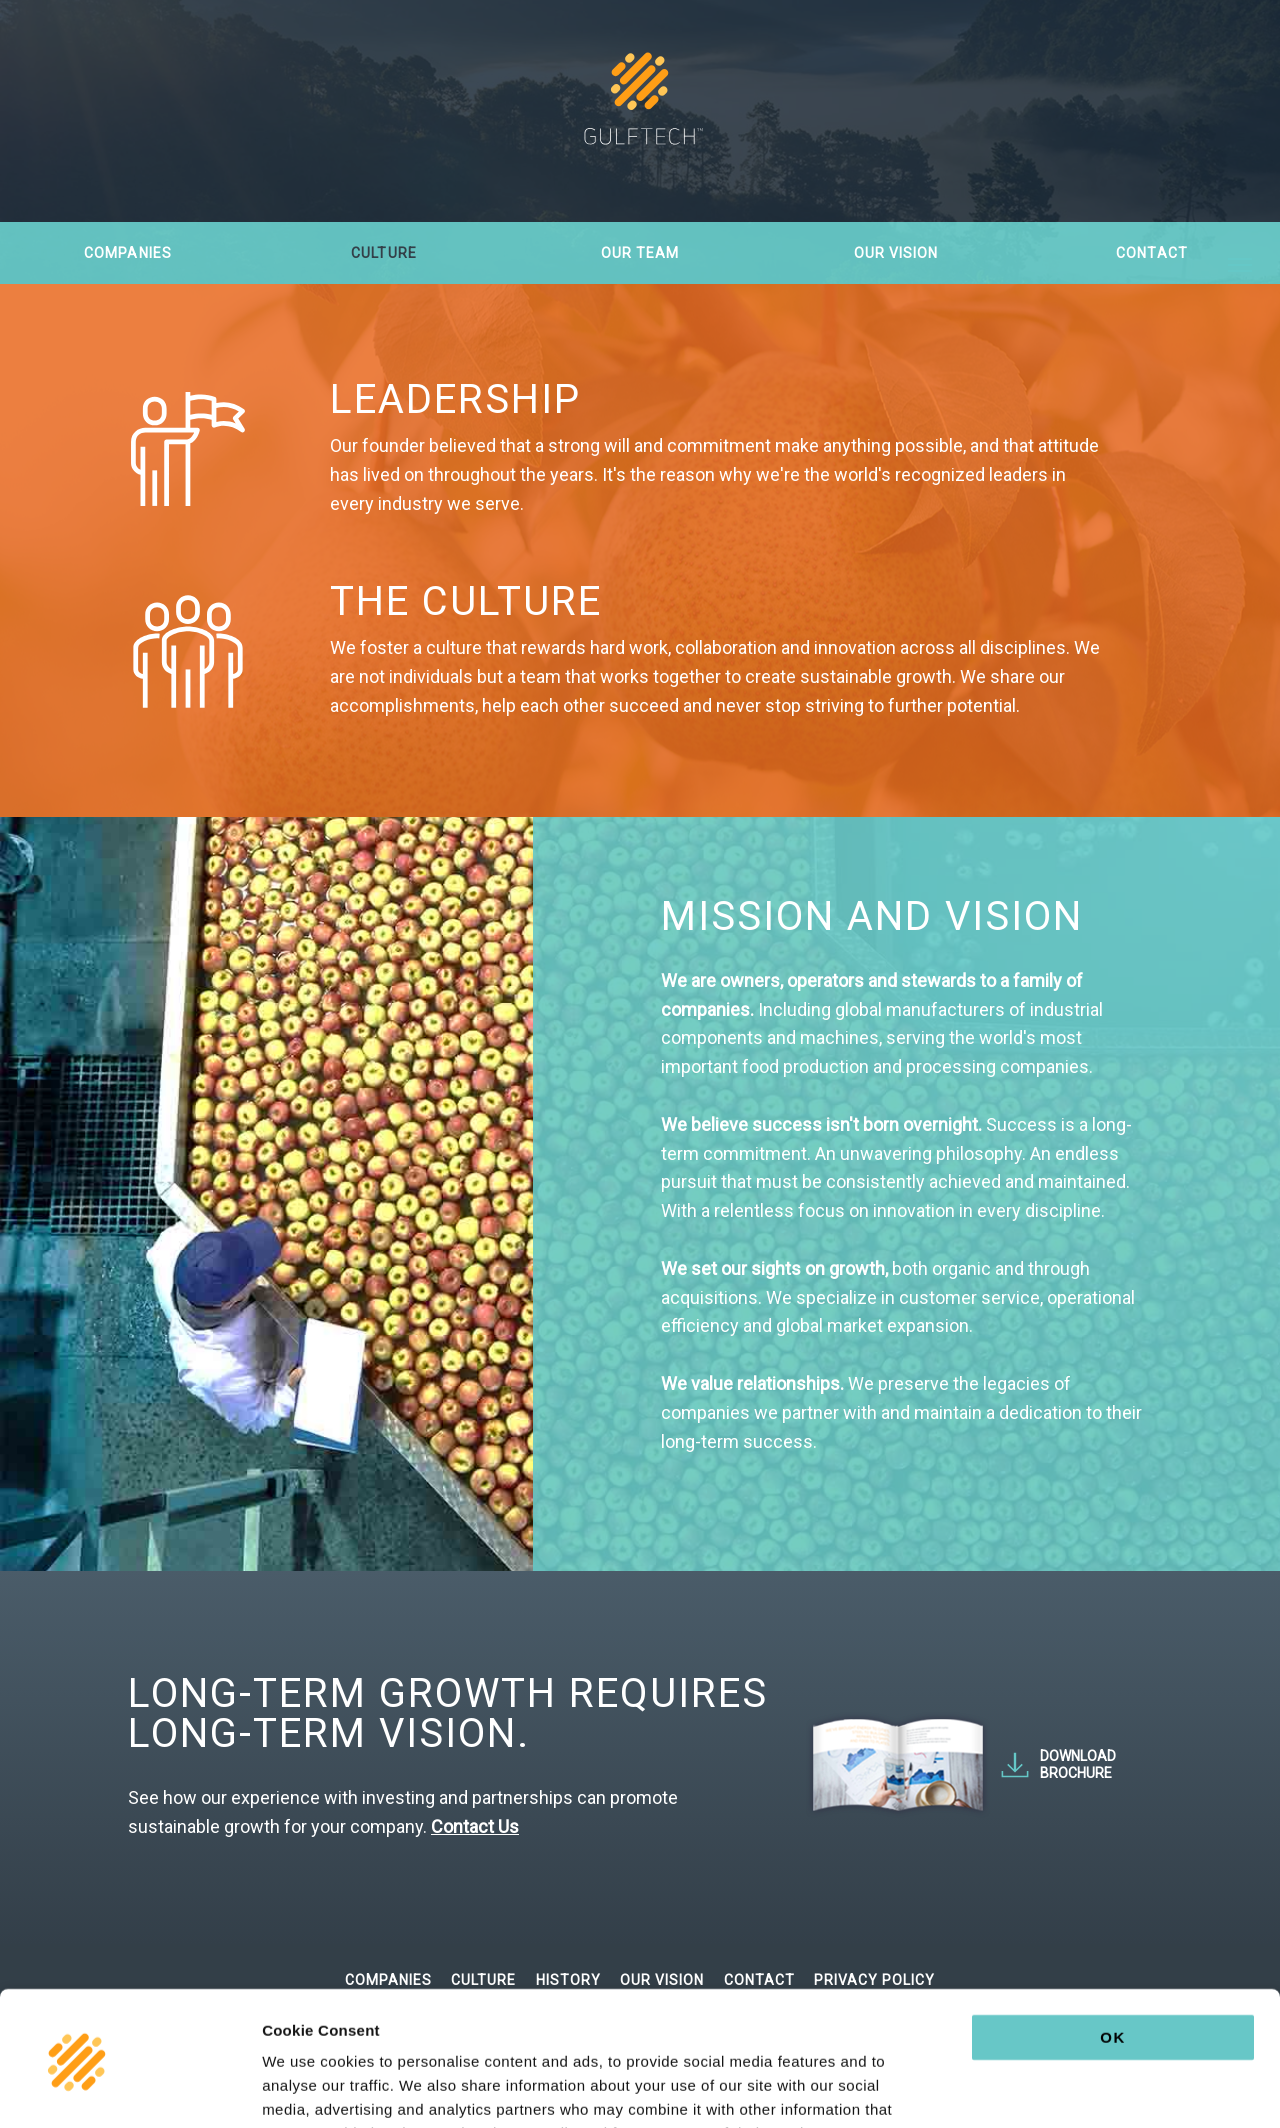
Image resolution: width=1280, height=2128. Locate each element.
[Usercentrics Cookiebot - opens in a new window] (129, 2089)
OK (1113, 1911)
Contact (1151, 253)
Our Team (640, 253)
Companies (127, 253)
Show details (1049, 2088)
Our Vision (896, 253)
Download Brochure (1078, 1764)
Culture (383, 253)
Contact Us (475, 1826)
